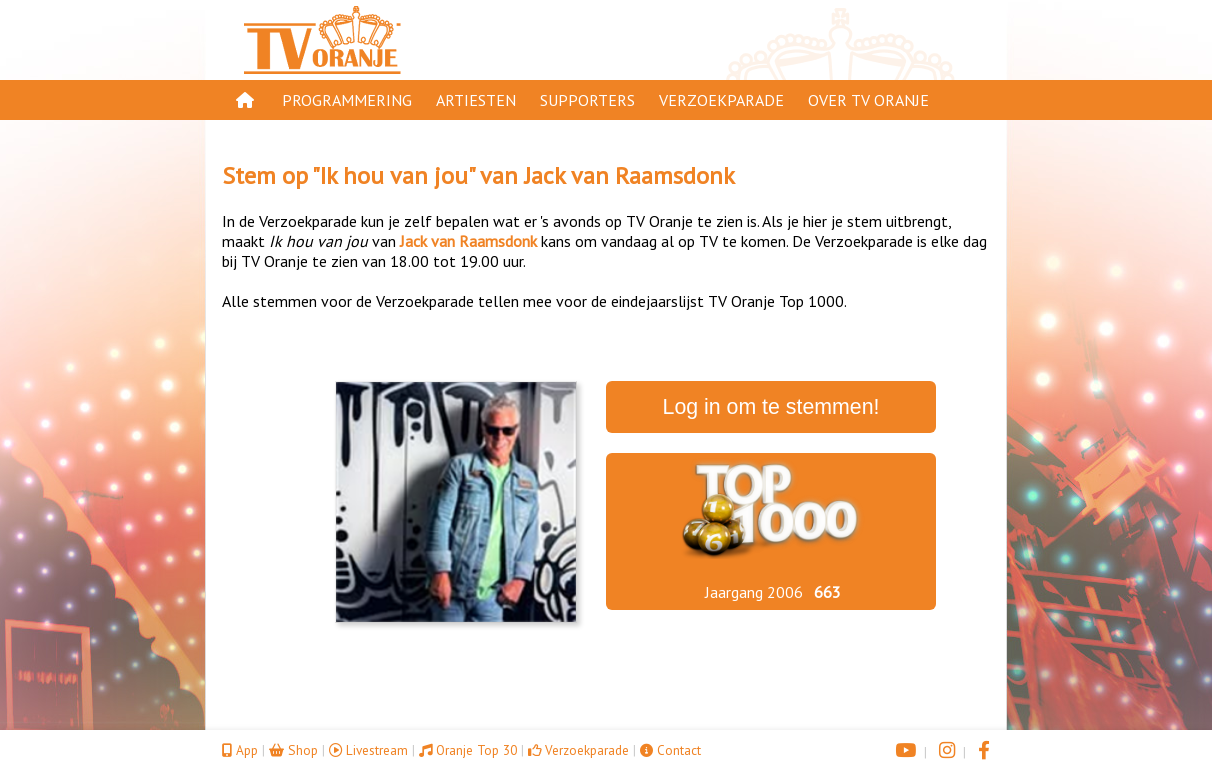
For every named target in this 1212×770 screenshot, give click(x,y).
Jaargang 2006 (754, 592)
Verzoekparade (721, 100)
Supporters (587, 100)
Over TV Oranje (868, 100)
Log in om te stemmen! (771, 407)
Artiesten (476, 100)
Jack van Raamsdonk (629, 175)
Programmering (347, 100)
